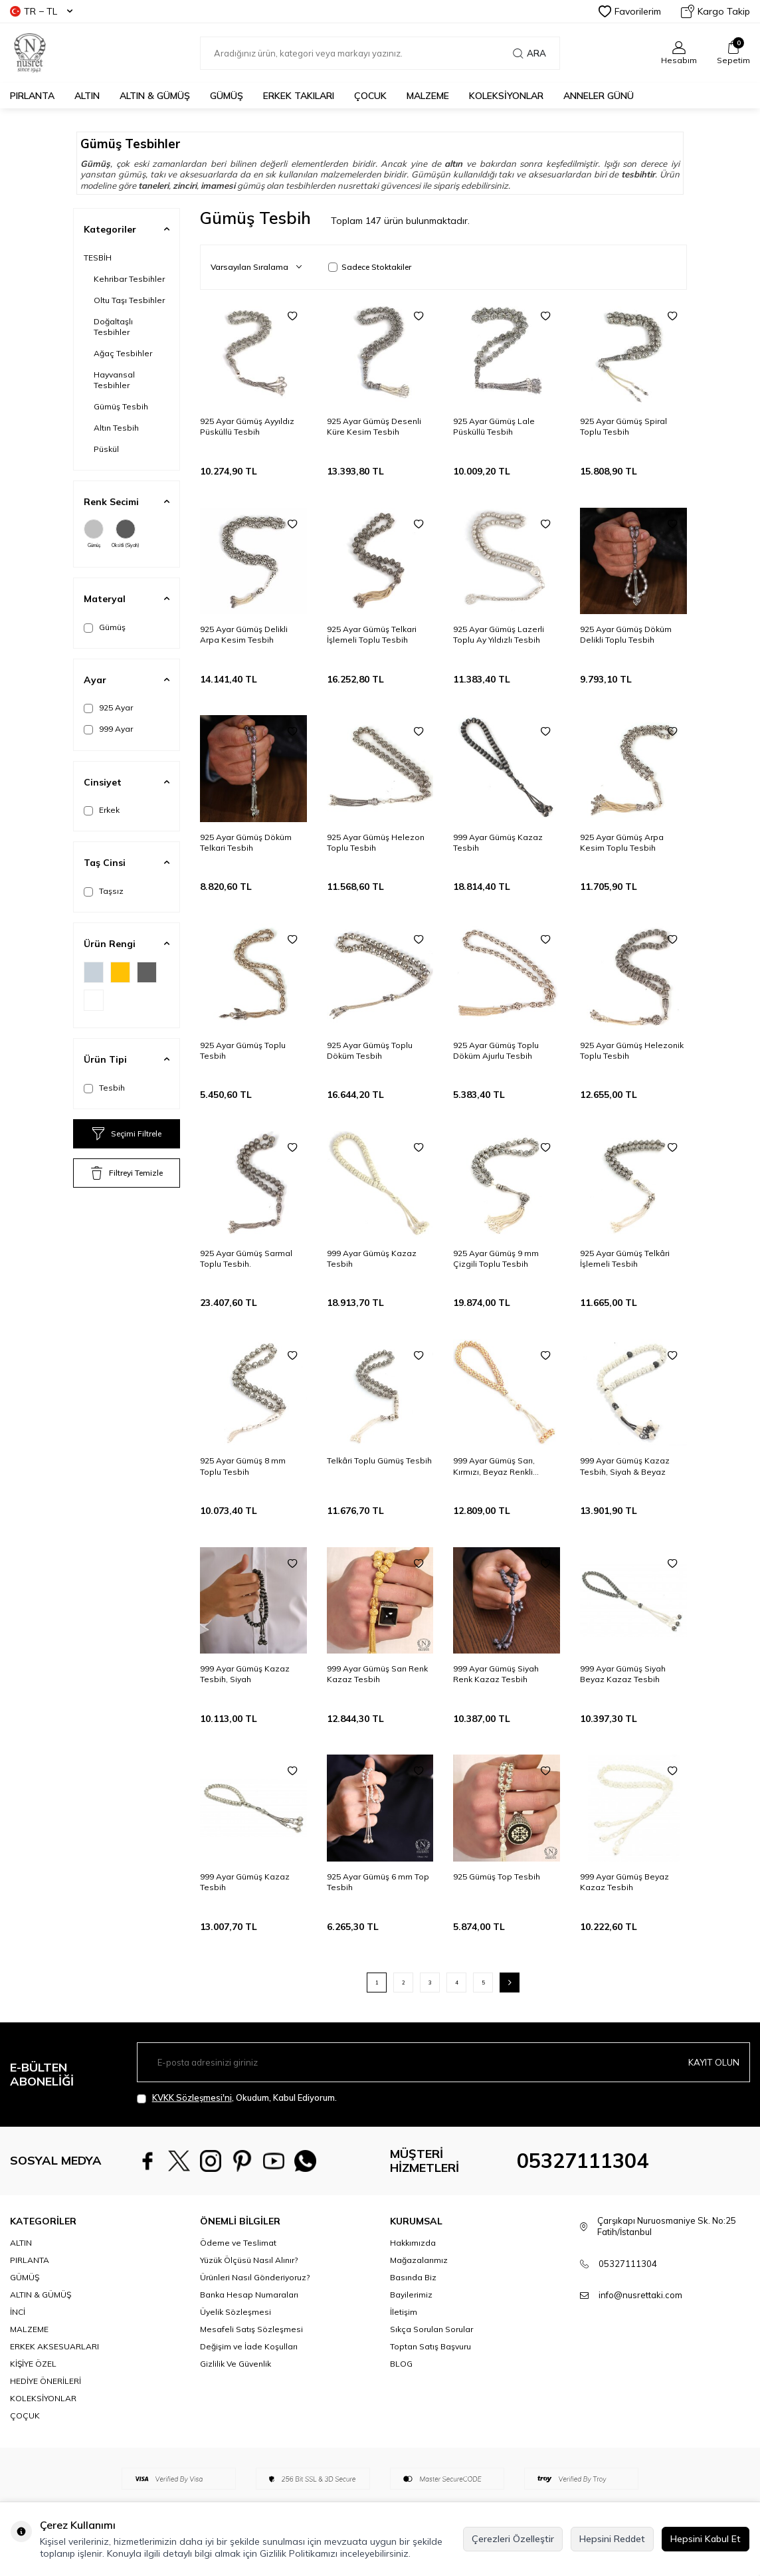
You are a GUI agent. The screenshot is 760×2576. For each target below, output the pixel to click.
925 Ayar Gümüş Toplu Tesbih (243, 1050)
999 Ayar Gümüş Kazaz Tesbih (498, 842)
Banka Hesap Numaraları (249, 2295)
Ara (529, 53)
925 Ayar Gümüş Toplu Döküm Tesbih (370, 1050)
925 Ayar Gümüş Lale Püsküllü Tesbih (494, 426)
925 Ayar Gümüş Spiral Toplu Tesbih (623, 426)
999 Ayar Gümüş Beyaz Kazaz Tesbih (624, 1882)
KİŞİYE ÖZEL (33, 2364)
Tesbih (104, 1088)
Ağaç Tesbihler (123, 353)
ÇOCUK (370, 96)
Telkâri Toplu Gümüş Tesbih (379, 1460)
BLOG (401, 2364)
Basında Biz (413, 2277)
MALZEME (428, 96)
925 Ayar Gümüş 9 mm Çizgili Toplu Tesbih (496, 1258)
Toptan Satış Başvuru (430, 2346)
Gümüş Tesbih (121, 406)
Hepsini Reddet (612, 2539)
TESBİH (98, 258)
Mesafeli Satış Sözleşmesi (251, 2329)
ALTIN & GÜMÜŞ (155, 96)
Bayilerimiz (411, 2295)
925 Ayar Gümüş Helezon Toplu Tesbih (376, 842)
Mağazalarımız (419, 2260)
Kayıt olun (712, 2062)
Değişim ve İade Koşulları (249, 2346)
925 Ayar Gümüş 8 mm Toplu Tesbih (243, 1465)
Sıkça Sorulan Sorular (431, 2329)
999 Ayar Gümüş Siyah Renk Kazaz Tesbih (496, 1674)
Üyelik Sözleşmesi (235, 2312)
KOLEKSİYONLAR (506, 96)
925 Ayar (108, 707)
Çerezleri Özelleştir (513, 2539)
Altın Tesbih (116, 428)
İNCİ (17, 2312)
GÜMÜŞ (226, 96)
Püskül (106, 449)
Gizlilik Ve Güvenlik (235, 2364)
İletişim (403, 2312)
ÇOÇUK (25, 2415)
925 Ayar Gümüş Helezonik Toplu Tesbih (632, 1050)
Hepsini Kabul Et (705, 2539)
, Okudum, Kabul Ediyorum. (237, 2097)
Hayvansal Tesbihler (114, 380)
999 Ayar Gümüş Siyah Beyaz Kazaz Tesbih (623, 1674)
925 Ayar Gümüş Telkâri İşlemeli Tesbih (625, 1258)
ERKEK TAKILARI (298, 96)
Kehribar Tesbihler (129, 279)
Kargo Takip (715, 11)
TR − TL (41, 11)
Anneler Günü (598, 96)
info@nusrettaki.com (640, 2295)
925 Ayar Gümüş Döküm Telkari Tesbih (246, 842)
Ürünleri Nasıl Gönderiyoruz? (255, 2277)
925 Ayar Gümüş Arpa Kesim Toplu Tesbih (622, 842)
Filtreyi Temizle (127, 1173)
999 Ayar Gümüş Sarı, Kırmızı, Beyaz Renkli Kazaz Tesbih (494, 1466)
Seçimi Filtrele (126, 1133)
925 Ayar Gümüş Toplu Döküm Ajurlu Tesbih (496, 1050)
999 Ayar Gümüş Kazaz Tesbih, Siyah (245, 1674)
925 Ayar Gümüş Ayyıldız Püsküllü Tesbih (247, 426)
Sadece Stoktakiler (369, 267)
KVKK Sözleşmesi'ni (192, 2097)
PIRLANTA (32, 96)
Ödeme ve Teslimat (238, 2243)
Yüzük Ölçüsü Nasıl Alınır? (249, 2260)
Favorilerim (630, 11)
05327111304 (582, 2160)
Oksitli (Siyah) (126, 533)
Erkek (102, 810)
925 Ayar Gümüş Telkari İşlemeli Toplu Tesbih (372, 634)
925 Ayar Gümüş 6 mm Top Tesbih (378, 1882)
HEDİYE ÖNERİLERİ (45, 2381)
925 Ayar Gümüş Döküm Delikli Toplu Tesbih (626, 634)
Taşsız (104, 891)
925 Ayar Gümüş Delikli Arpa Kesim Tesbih (244, 634)
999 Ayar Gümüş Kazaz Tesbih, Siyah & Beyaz (625, 1465)
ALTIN (87, 96)
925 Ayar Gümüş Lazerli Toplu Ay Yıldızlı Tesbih (498, 634)
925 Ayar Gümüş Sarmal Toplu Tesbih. (246, 1258)
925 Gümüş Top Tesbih (496, 1876)
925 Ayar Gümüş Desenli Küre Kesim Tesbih (374, 426)
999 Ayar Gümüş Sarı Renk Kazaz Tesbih (377, 1674)
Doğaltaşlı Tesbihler (113, 326)
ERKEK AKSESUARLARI (54, 2346)
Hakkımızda (413, 2243)
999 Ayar (108, 729)
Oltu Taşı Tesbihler (129, 300)
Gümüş (94, 533)
